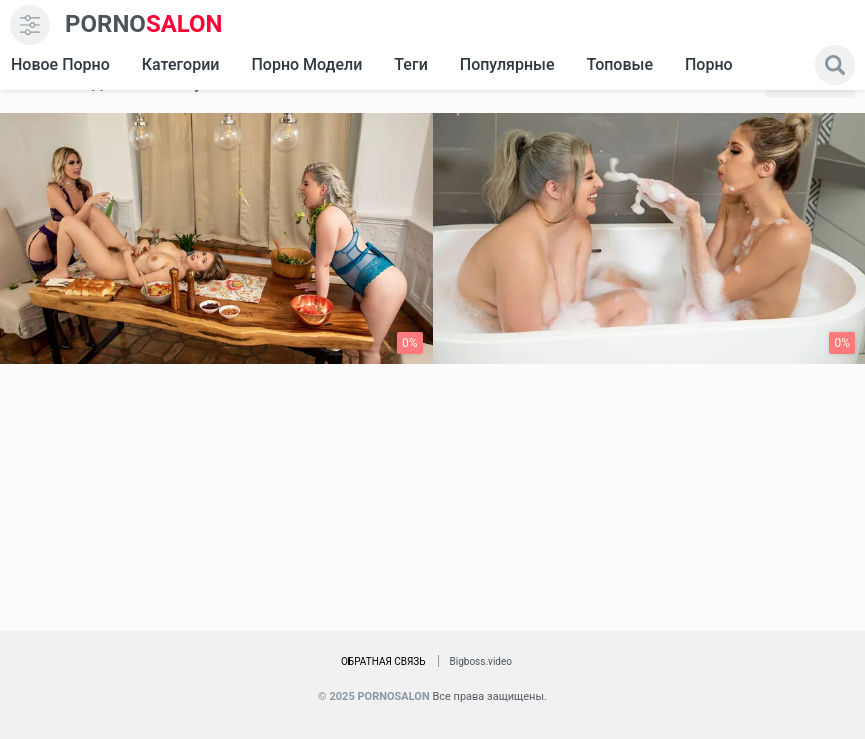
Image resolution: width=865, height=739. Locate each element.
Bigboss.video (481, 661)
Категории (181, 64)
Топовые (619, 64)
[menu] (30, 25)
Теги (410, 64)
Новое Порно (60, 64)
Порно (709, 64)
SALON (144, 24)
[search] (835, 65)
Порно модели (306, 64)
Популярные (507, 64)
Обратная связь (383, 661)
